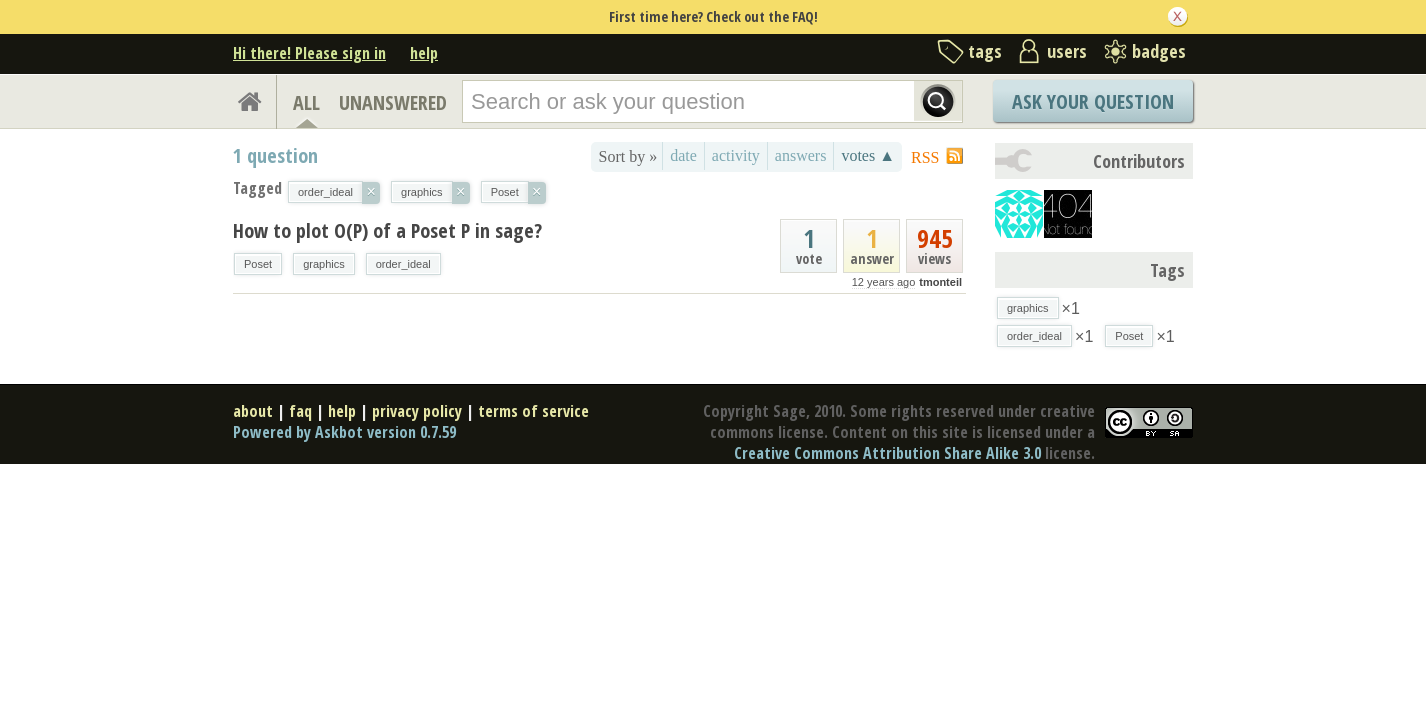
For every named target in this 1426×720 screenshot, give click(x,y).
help (424, 53)
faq (300, 411)
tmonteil (940, 282)
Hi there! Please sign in (309, 53)
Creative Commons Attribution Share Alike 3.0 (887, 453)
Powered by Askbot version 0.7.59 (344, 432)
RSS (925, 157)
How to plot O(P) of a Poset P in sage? (387, 230)
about (253, 411)
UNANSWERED (393, 102)
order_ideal (403, 264)
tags (985, 51)
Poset (258, 264)
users (1067, 51)
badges (1159, 51)
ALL (306, 102)
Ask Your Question (1093, 101)
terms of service (533, 411)
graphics (324, 264)
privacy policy (417, 411)
